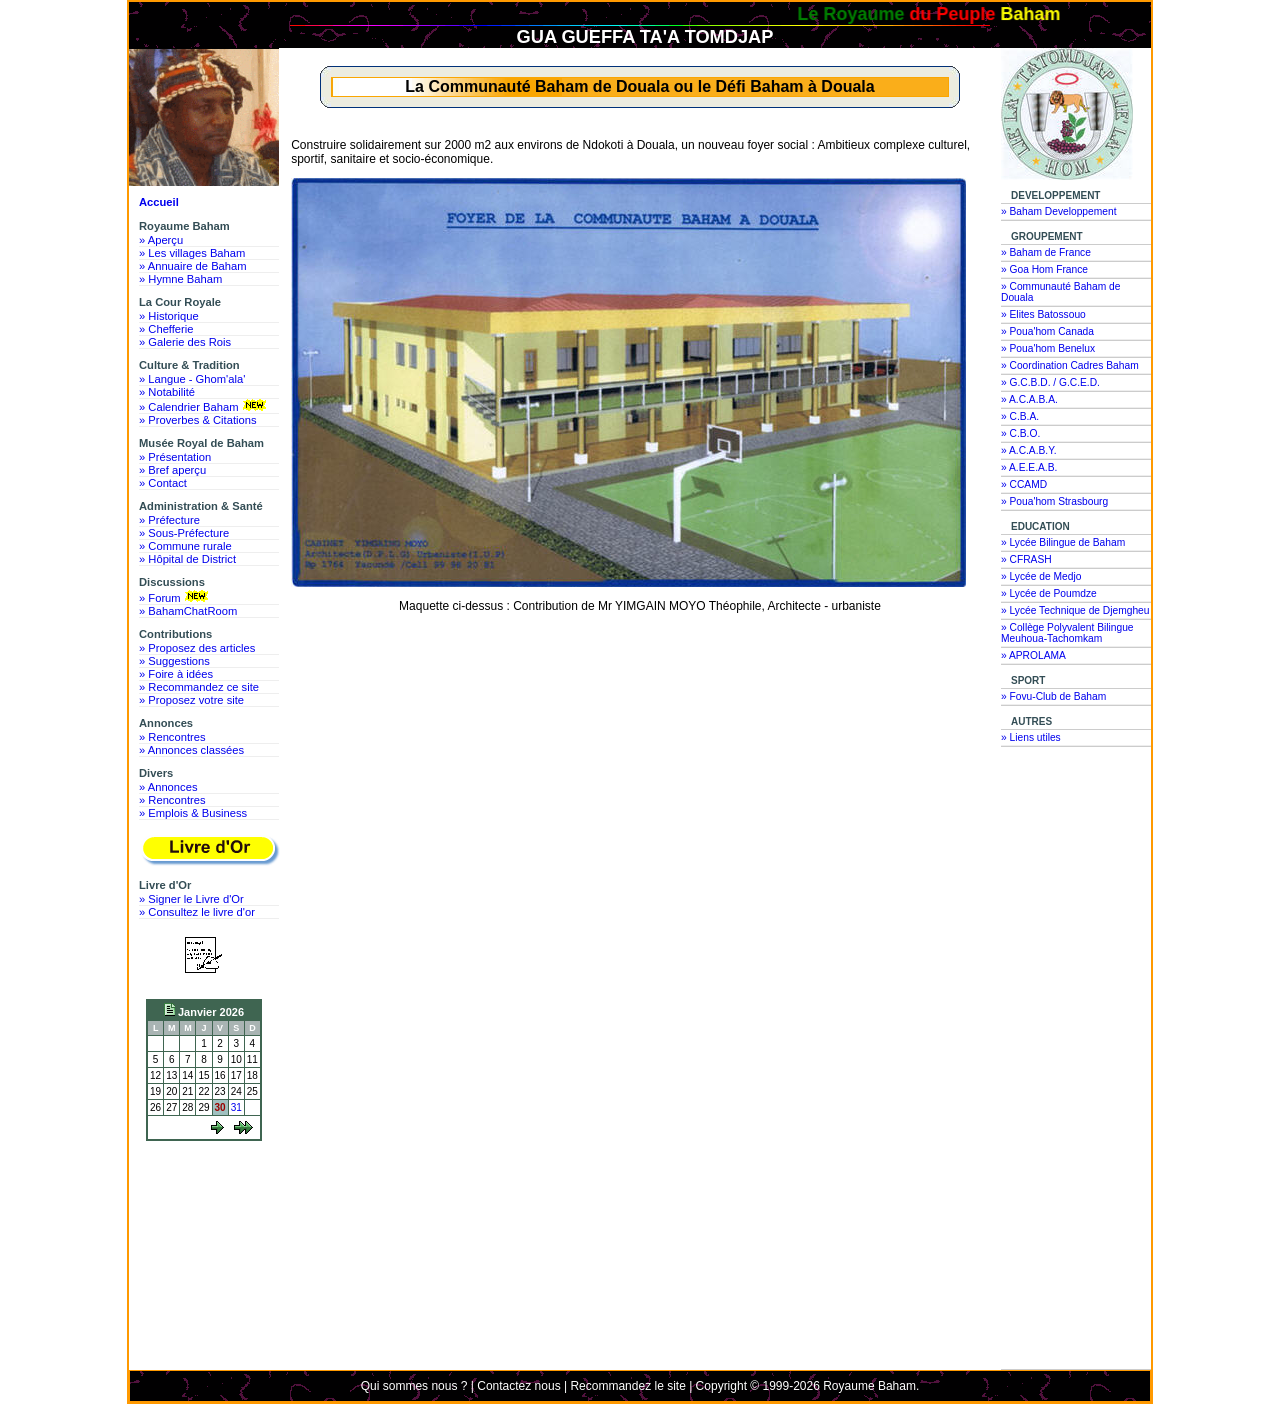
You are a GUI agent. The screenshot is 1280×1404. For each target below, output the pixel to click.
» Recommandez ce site (199, 687)
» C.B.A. (1020, 416)
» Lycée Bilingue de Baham (1063, 542)
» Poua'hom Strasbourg (1054, 501)
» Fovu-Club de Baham (1053, 696)
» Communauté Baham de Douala (1060, 292)
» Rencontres (172, 737)
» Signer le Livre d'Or (191, 899)
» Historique (169, 316)
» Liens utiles (1031, 737)
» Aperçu (161, 240)
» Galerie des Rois (185, 342)
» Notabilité (167, 392)
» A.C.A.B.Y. (1029, 450)
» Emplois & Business (193, 813)
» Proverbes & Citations (198, 420)
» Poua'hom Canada (1047, 331)
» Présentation (175, 457)
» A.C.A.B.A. (1029, 399)
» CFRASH (1026, 559)
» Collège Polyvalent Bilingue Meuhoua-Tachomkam (1067, 633)
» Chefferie (166, 329)
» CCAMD (1024, 484)
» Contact (163, 483)
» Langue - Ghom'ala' (192, 379)
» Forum (175, 597)
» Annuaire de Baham (193, 266)
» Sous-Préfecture (184, 533)
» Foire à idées (176, 674)
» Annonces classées (191, 750)
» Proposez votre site (191, 700)
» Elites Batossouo (1043, 314)
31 (236, 1107)
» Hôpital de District (187, 559)
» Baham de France (1046, 252)
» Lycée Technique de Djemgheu (1075, 610)
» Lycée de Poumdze (1049, 593)
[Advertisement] (209, 1222)
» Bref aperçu (172, 470)
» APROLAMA (1033, 655)
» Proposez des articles (197, 648)
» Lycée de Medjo (1041, 576)
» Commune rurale (185, 546)
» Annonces (168, 787)
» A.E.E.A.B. (1029, 467)
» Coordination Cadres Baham (1070, 365)
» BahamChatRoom (188, 611)
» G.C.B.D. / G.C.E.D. (1050, 382)
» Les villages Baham (192, 253)
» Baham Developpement (1059, 211)
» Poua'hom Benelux (1048, 348)
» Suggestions (174, 661)
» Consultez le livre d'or (197, 912)
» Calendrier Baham (204, 406)
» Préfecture (169, 520)
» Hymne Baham (180, 279)
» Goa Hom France (1044, 269)
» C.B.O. (1020, 433)
